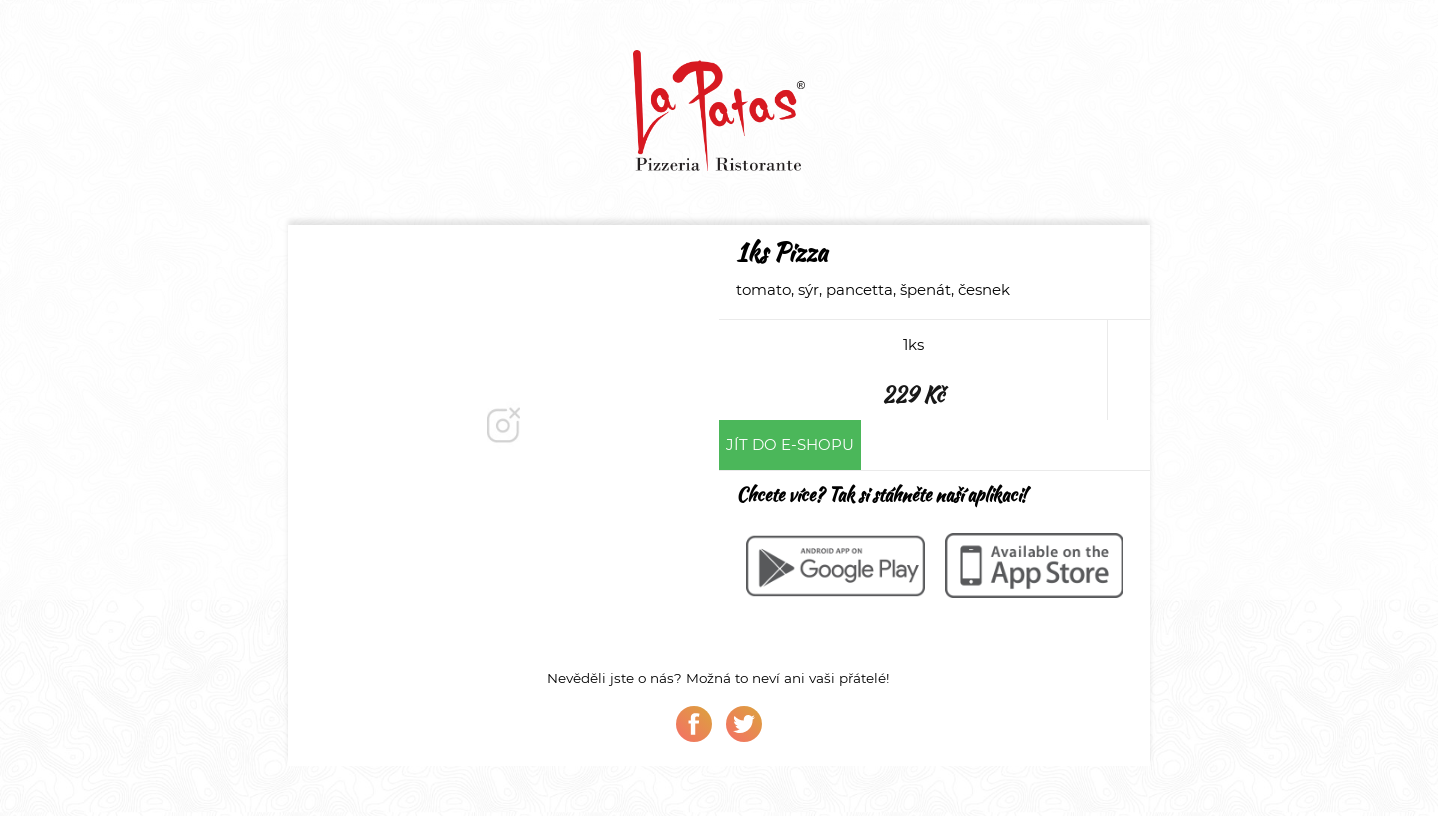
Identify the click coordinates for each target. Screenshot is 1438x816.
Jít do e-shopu (790, 444)
